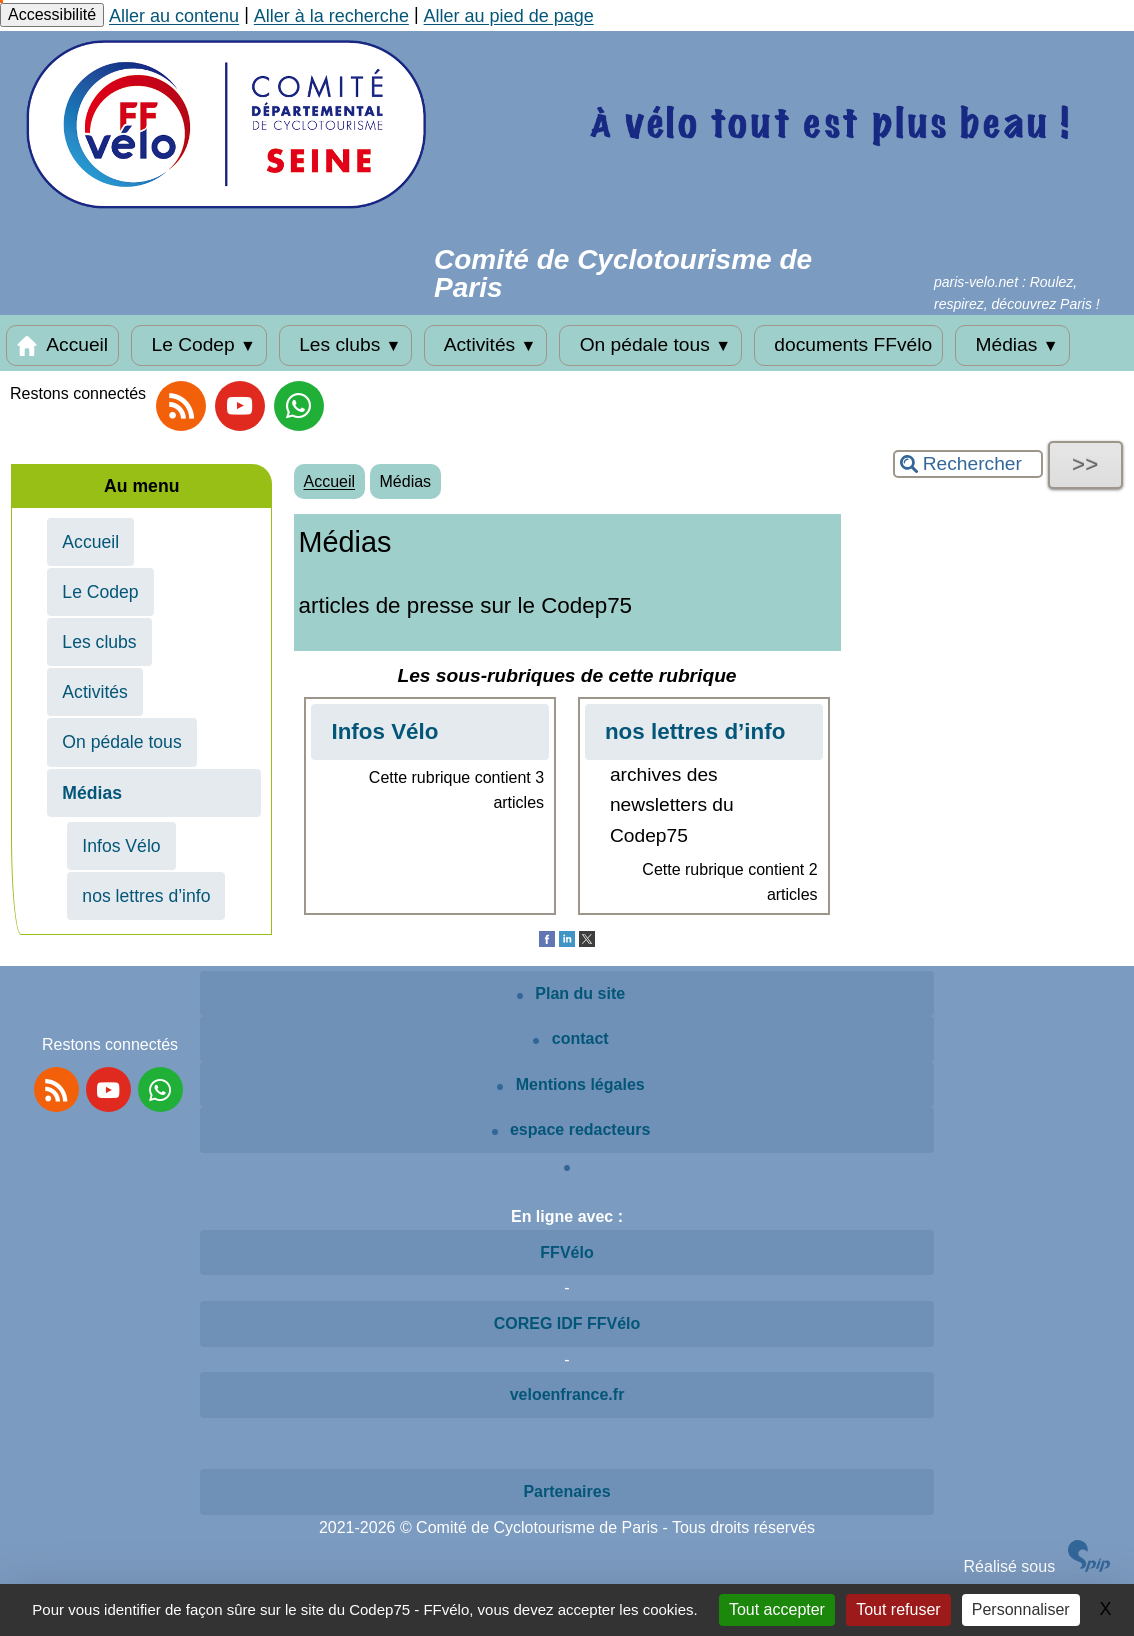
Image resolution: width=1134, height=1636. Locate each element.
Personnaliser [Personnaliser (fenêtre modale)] (1021, 1609)
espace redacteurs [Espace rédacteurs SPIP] (571, 1129)
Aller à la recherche (331, 16)
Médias (1012, 345)
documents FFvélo (848, 345)
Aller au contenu (174, 16)
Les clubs (346, 345)
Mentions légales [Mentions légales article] (570, 1084)
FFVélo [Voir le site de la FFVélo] (566, 1252)
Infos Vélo (121, 846)
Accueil (62, 345)
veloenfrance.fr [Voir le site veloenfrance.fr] (567, 1394)
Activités (485, 345)
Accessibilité (52, 14)
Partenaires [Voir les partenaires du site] (566, 1491)
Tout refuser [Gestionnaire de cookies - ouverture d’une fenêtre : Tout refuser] (898, 1609)
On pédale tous (650, 345)
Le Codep (199, 345)
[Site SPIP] (1089, 1566)
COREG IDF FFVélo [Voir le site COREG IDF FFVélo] (567, 1323)
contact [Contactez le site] (570, 1038)
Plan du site (571, 993)
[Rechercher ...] (968, 464)
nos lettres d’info (146, 896)
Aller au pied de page (509, 16)
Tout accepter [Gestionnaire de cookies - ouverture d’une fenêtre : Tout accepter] (777, 1609)
